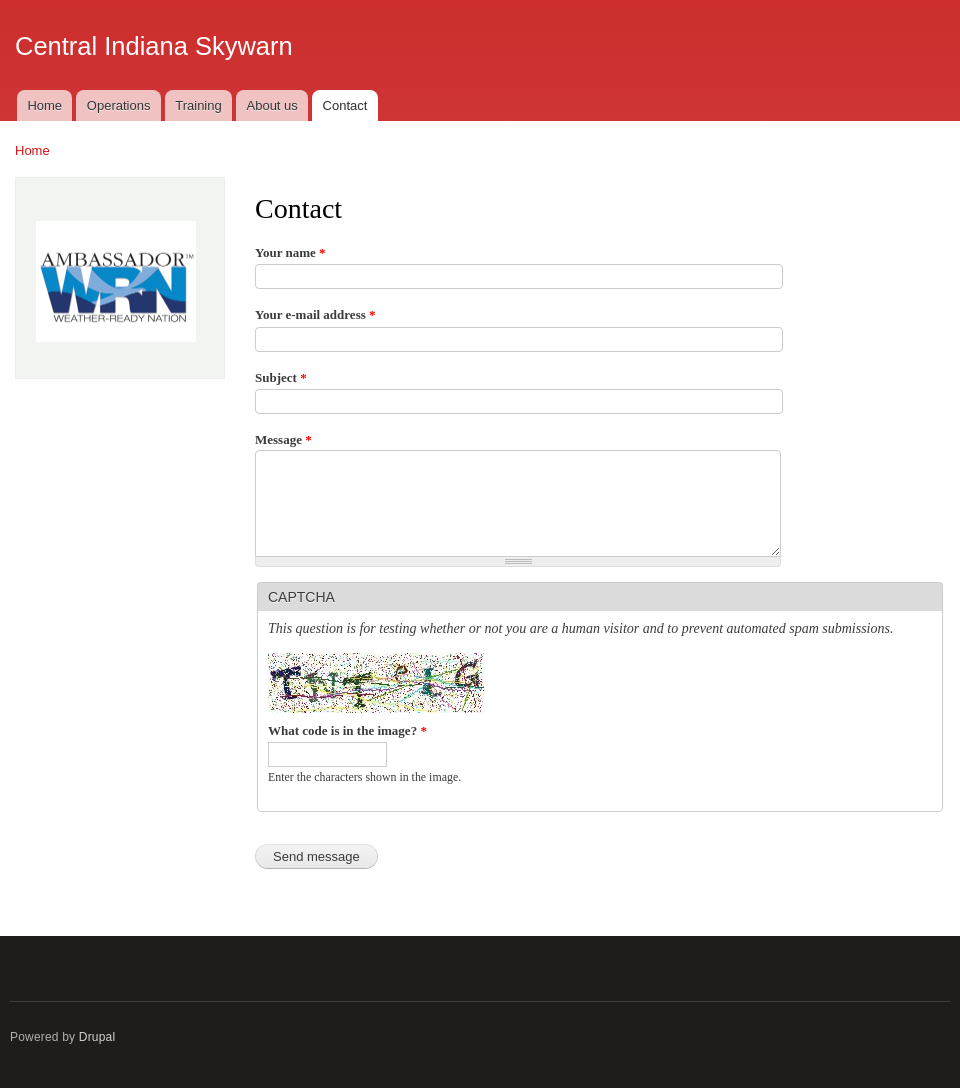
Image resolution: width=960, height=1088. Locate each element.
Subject (281, 377)
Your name (290, 252)
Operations (119, 105)
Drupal (97, 1037)
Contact (345, 105)
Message (283, 439)
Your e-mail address (315, 314)
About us (272, 105)
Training (198, 105)
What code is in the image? (347, 730)
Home (44, 105)
